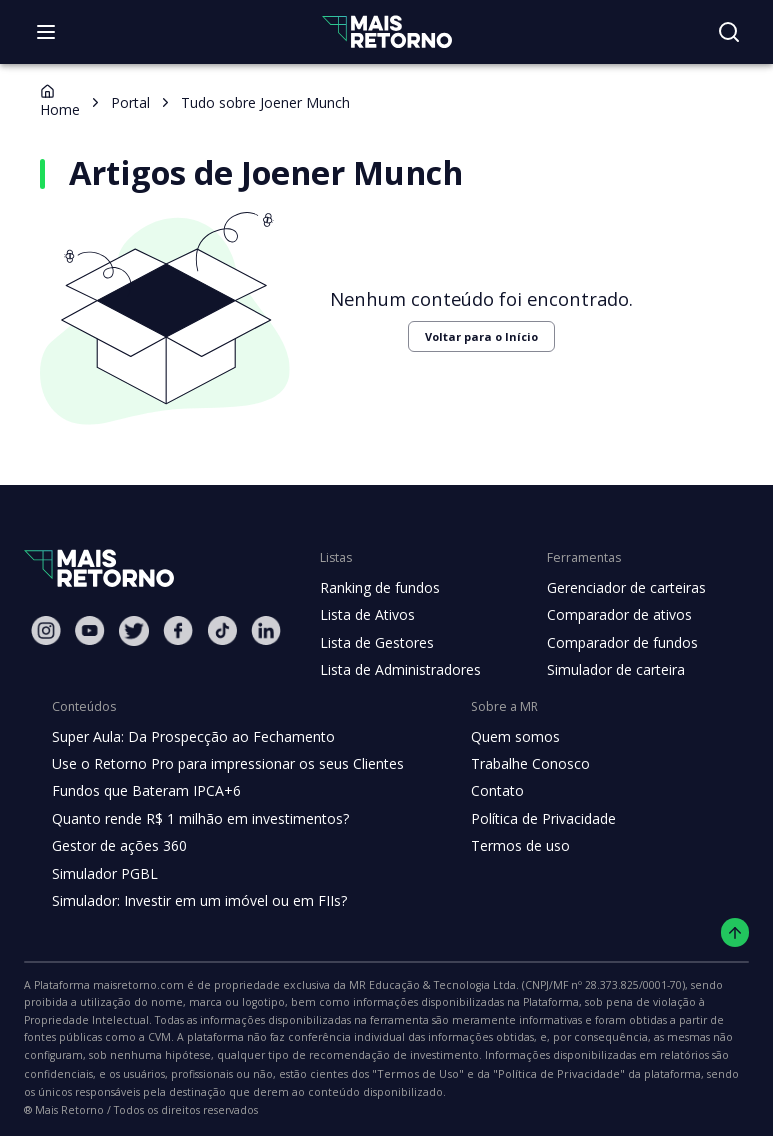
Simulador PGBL (104, 874)
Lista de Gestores (375, 643)
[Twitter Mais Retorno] (134, 631)
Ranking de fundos (378, 588)
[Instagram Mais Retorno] (46, 630)
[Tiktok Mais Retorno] (222, 630)
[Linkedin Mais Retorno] (266, 630)
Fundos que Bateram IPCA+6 (143, 791)
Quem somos (498, 737)
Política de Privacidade (528, 819)
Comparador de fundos (610, 643)
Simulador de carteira (605, 670)
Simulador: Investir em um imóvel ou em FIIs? (194, 901)
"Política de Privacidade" (84, 1077)
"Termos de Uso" (684, 1057)
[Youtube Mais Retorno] (90, 630)
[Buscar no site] (729, 32)
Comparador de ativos (608, 615)
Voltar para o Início (468, 336)
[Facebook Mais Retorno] (178, 630)
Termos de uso (503, 846)
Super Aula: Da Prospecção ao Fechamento (188, 737)
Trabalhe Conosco (514, 764)
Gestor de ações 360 (117, 846)
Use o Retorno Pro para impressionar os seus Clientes (221, 764)
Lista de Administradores (396, 670)
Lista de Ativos (365, 615)
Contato (481, 791)
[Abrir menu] (46, 32)
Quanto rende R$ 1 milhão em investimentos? (194, 819)
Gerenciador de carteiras (616, 588)
